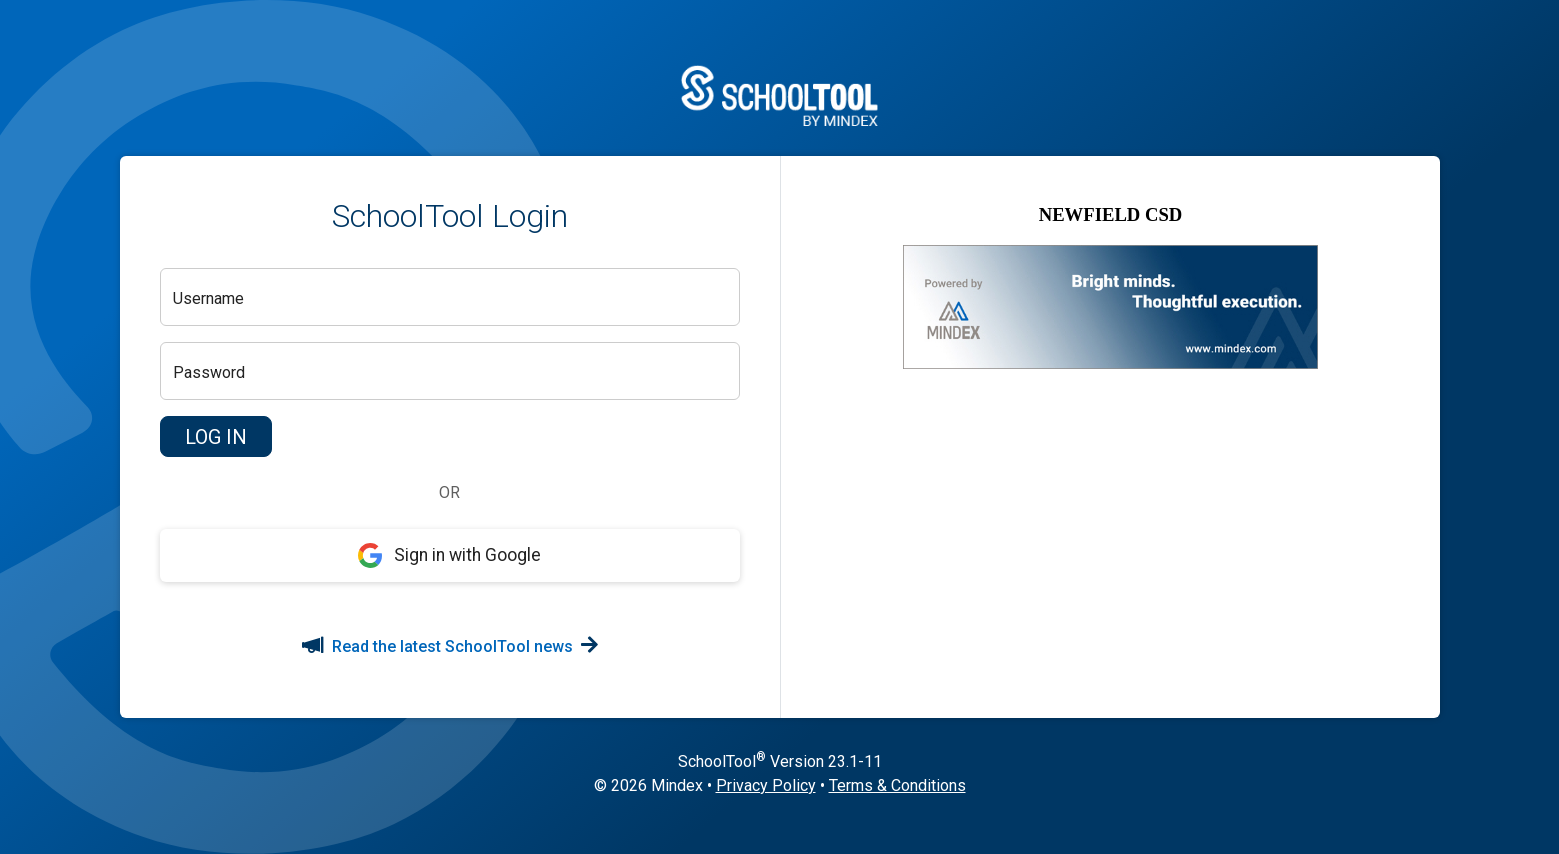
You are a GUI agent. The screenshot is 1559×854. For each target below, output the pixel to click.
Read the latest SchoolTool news (450, 646)
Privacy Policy (766, 785)
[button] (216, 437)
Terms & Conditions (897, 785)
